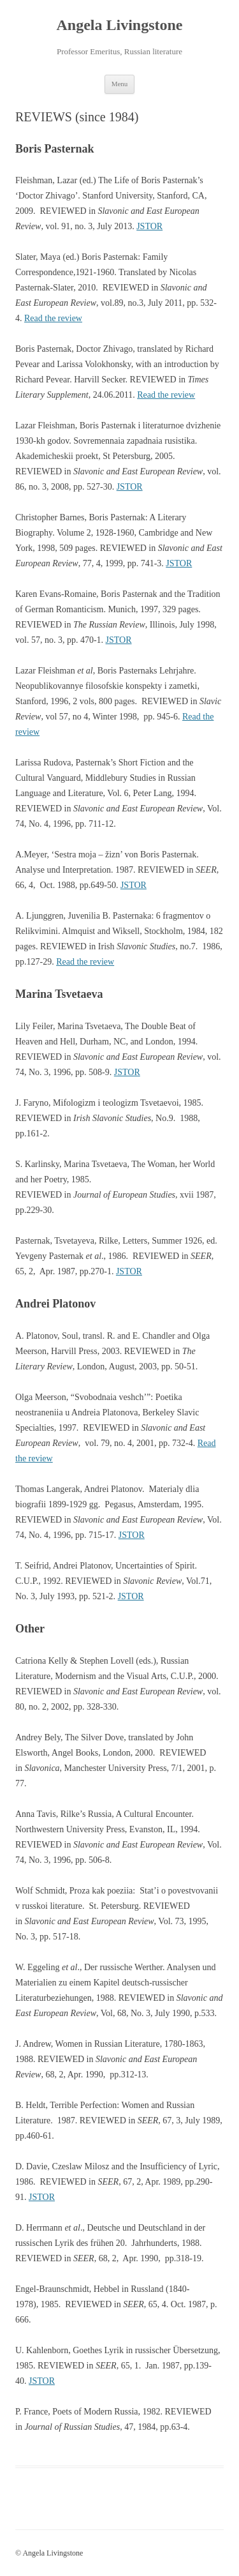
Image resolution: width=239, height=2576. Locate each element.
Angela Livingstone (119, 25)
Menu (120, 83)
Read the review (53, 318)
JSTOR (149, 226)
